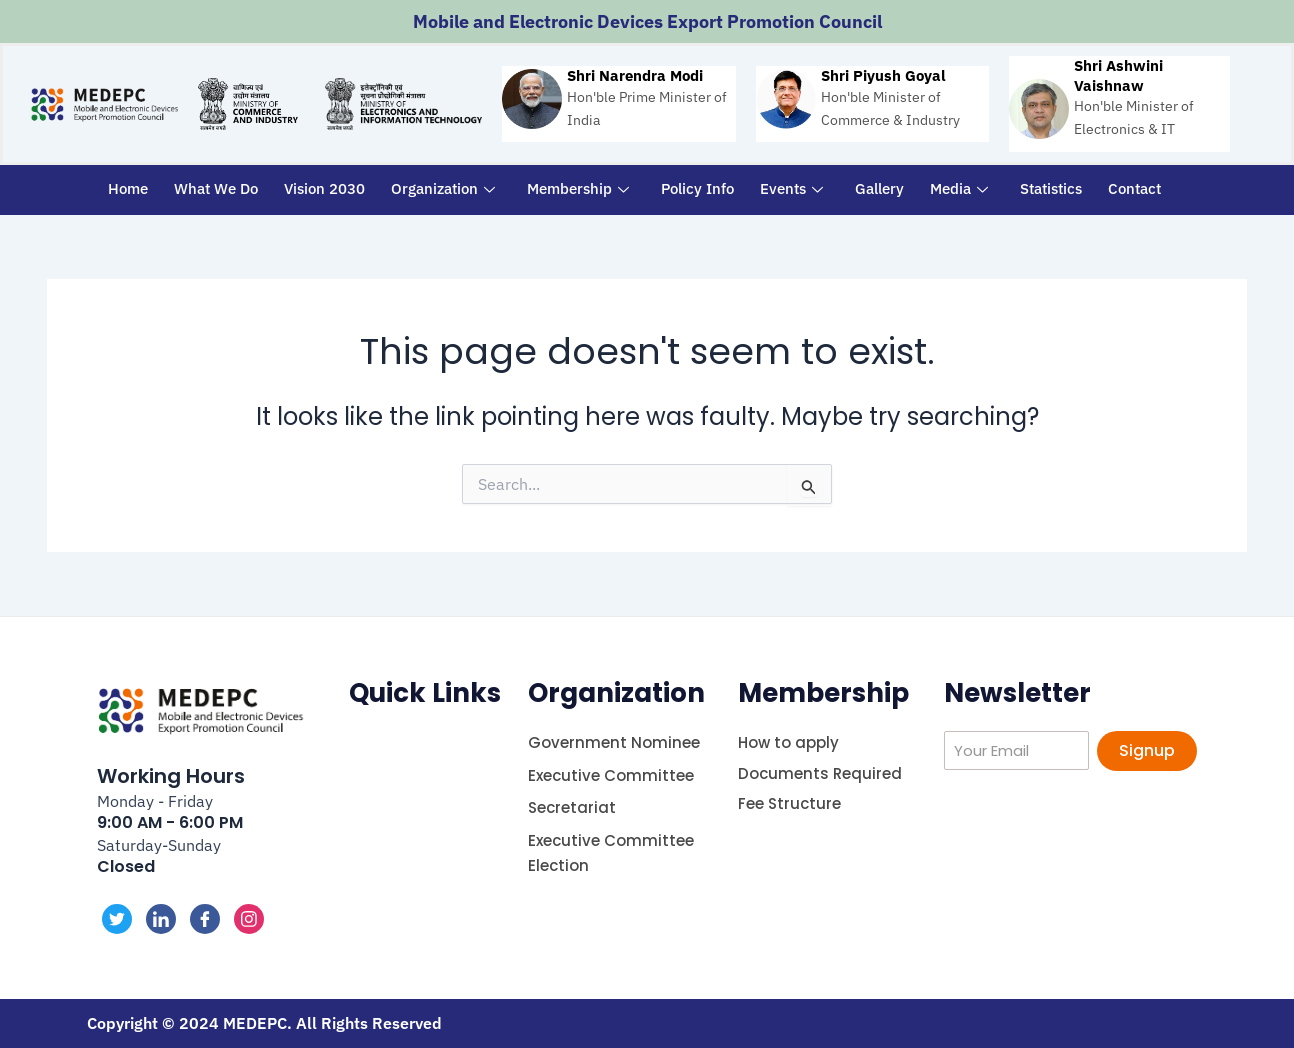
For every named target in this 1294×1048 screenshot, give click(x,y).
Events (791, 188)
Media (959, 188)
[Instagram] (249, 919)
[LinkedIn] (161, 919)
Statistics (1051, 188)
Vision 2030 (324, 188)
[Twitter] (117, 919)
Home (128, 188)
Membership (578, 188)
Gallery (879, 188)
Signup (1147, 750)
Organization (443, 188)
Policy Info (697, 188)
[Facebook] (205, 919)
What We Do (216, 188)
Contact (1134, 188)
